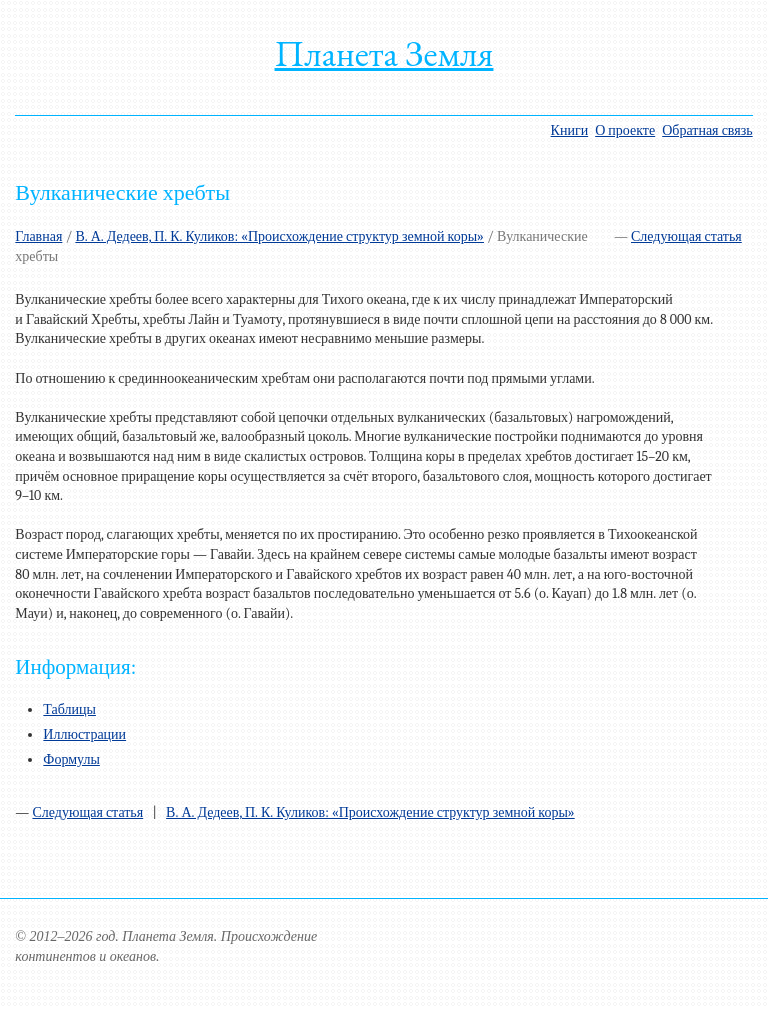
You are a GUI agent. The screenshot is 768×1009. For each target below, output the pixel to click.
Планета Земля (384, 53)
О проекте (625, 130)
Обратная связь (707, 130)
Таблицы (69, 709)
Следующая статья (686, 236)
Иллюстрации (84, 734)
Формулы (71, 759)
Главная (38, 236)
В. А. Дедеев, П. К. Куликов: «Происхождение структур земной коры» (279, 236)
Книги (570, 130)
